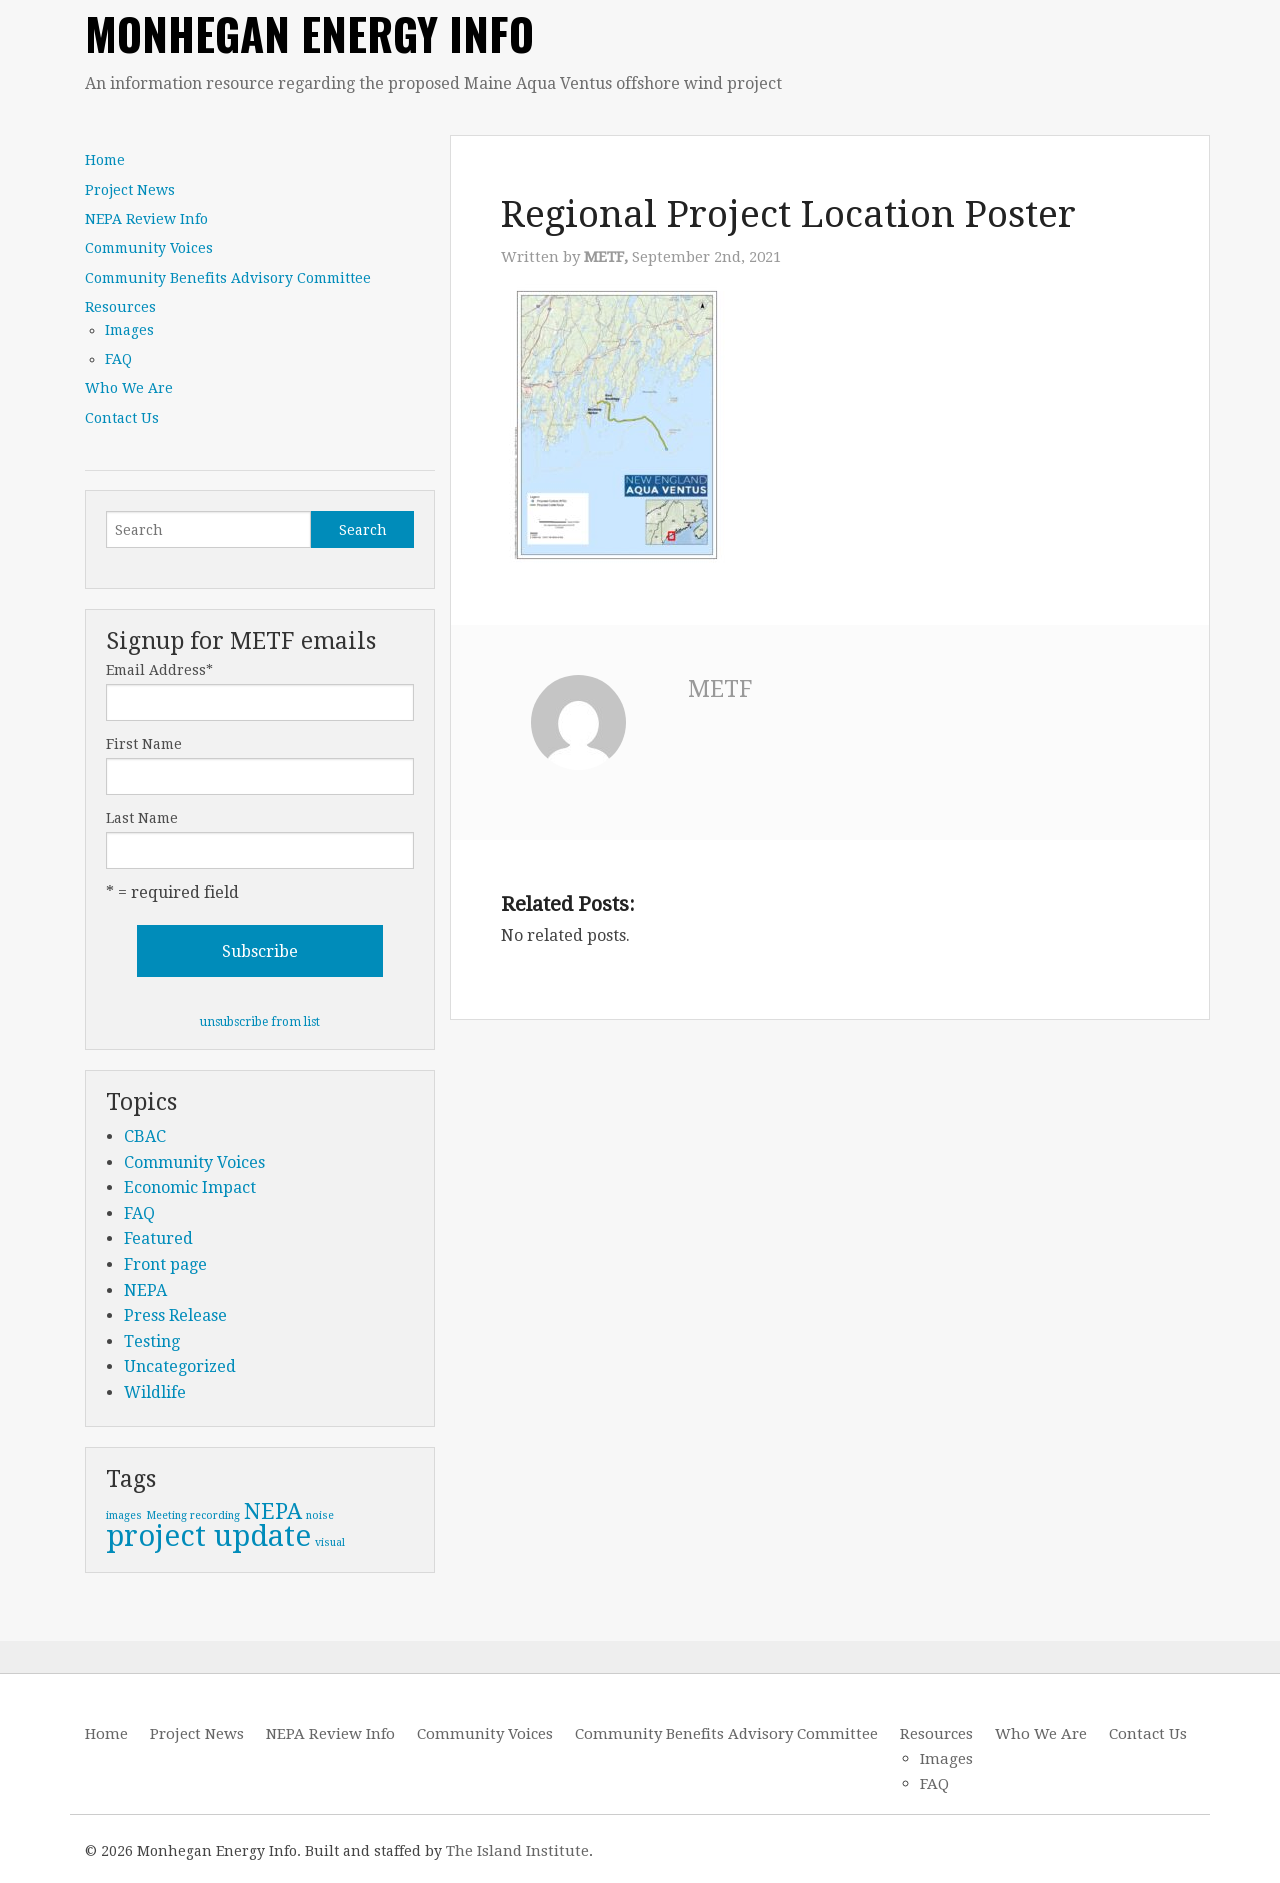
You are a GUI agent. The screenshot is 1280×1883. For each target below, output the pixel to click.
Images (129, 330)
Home (105, 160)
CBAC (145, 1136)
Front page (165, 1264)
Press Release (175, 1315)
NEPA (145, 1290)
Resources (120, 307)
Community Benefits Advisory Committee (228, 278)
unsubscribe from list (260, 1022)
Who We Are (129, 388)
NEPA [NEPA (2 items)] (273, 1511)
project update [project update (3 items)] (208, 1536)
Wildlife (155, 1392)
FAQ (118, 359)
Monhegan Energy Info (309, 33)
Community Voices (149, 248)
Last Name (142, 818)
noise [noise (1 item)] (320, 1515)
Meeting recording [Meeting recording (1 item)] (193, 1515)
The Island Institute (517, 1851)
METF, (608, 257)
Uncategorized (180, 1366)
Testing (152, 1341)
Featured (158, 1238)
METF (720, 689)
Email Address (159, 670)
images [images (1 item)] (124, 1515)
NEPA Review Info (146, 219)
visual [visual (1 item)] (330, 1542)
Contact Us (122, 418)
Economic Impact (190, 1187)
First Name (144, 744)
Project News (130, 190)
